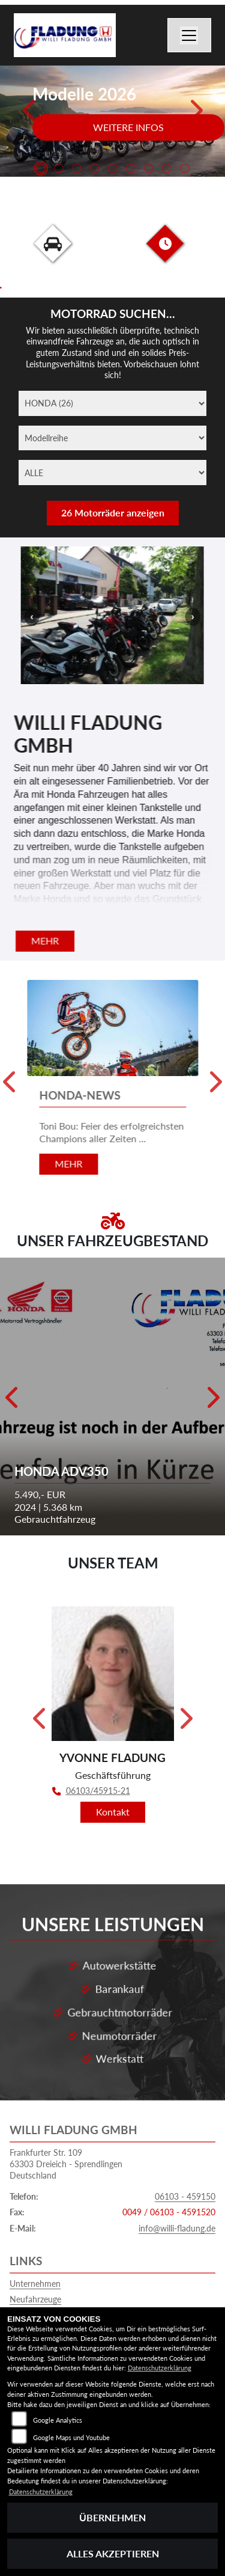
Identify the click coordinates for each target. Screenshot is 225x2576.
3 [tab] (77, 170)
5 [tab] (113, 170)
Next (195, 115)
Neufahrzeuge (35, 2266)
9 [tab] (185, 170)
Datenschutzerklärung (159, 2368)
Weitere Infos (128, 127)
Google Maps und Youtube (71, 2437)
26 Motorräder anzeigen (112, 512)
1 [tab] (41, 170)
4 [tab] (95, 170)
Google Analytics (57, 2420)
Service (23, 2298)
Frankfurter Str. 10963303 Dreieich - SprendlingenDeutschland (66, 2130)
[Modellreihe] (112, 438)
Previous (30, 115)
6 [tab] (131, 170)
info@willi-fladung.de (177, 2195)
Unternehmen (35, 2250)
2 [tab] (59, 170)
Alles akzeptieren (113, 2553)
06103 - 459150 (185, 2163)
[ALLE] (112, 472)
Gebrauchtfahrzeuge (47, 2282)
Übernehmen (112, 2517)
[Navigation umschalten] (189, 35)
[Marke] (112, 403)
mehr (45, 940)
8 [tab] (167, 170)
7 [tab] (149, 170)
